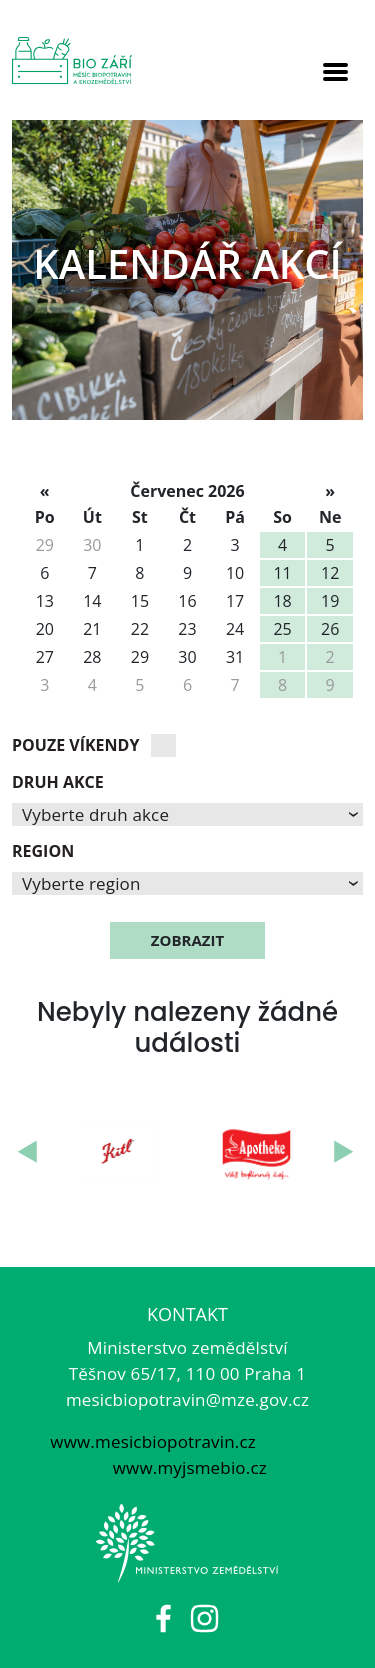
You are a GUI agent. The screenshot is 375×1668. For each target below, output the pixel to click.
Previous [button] (29, 1152)
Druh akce (58, 782)
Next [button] (345, 1152)
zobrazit (187, 940)
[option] (187, 270)
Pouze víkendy (75, 745)
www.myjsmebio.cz (187, 1467)
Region (43, 851)
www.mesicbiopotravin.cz (153, 1441)
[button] (187, 814)
